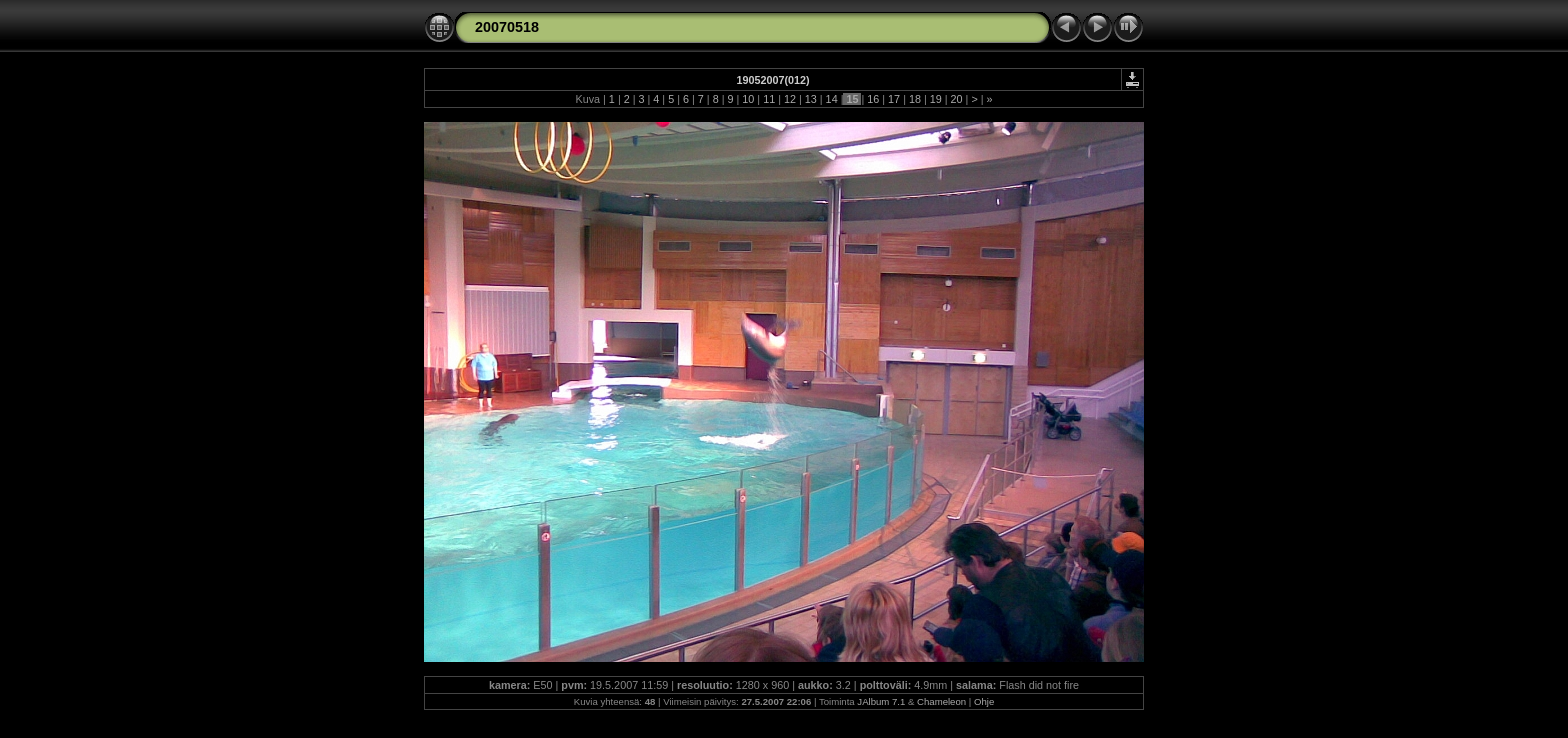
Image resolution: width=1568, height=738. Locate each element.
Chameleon (941, 701)
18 (915, 99)
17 (894, 99)
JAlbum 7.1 (881, 701)
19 (936, 99)
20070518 (507, 27)
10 (748, 99)
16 (873, 99)
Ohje (984, 701)
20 (957, 99)
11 (769, 99)
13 (811, 99)
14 (832, 99)
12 (790, 99)
